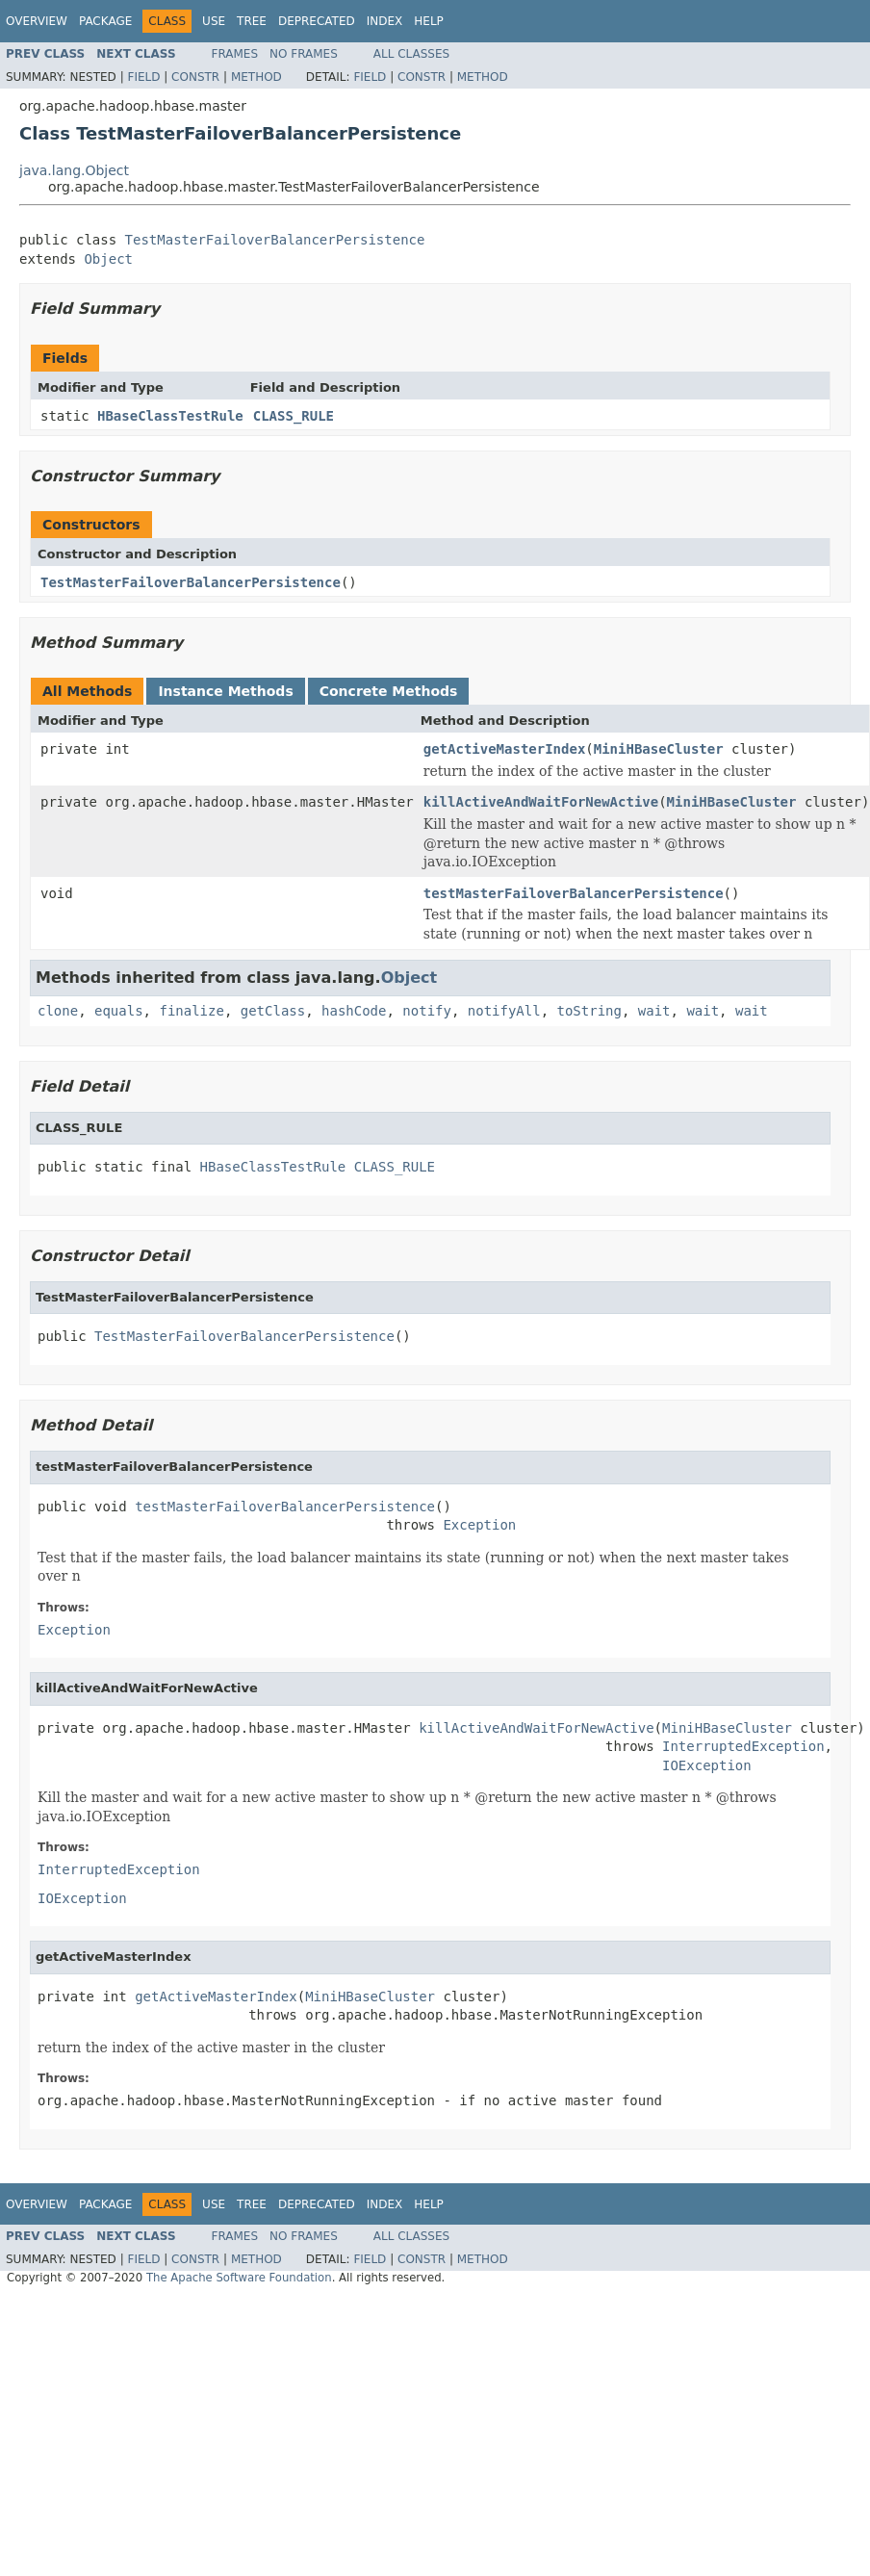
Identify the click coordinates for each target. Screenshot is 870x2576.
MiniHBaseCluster (659, 749)
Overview (36, 21)
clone (58, 1010)
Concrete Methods (389, 691)
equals (118, 1010)
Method (256, 77)
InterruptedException (743, 1746)
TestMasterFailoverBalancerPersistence (275, 239)
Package (105, 21)
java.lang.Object (74, 170)
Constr (195, 77)
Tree (252, 21)
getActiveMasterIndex (504, 749)
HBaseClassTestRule (170, 416)
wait (654, 1010)
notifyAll (504, 1010)
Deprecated (316, 21)
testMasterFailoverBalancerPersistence (573, 893)
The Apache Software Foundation (239, 2277)
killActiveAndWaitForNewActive (540, 802)
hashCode (353, 1010)
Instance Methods (225, 691)
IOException (707, 1765)
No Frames (303, 54)
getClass (273, 1010)
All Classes (411, 54)
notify (426, 1010)
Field (143, 77)
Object (108, 259)
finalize (191, 1010)
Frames (235, 54)
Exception (479, 1525)
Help (429, 21)
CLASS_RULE (293, 416)
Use (213, 21)
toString (589, 1010)
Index (385, 21)
